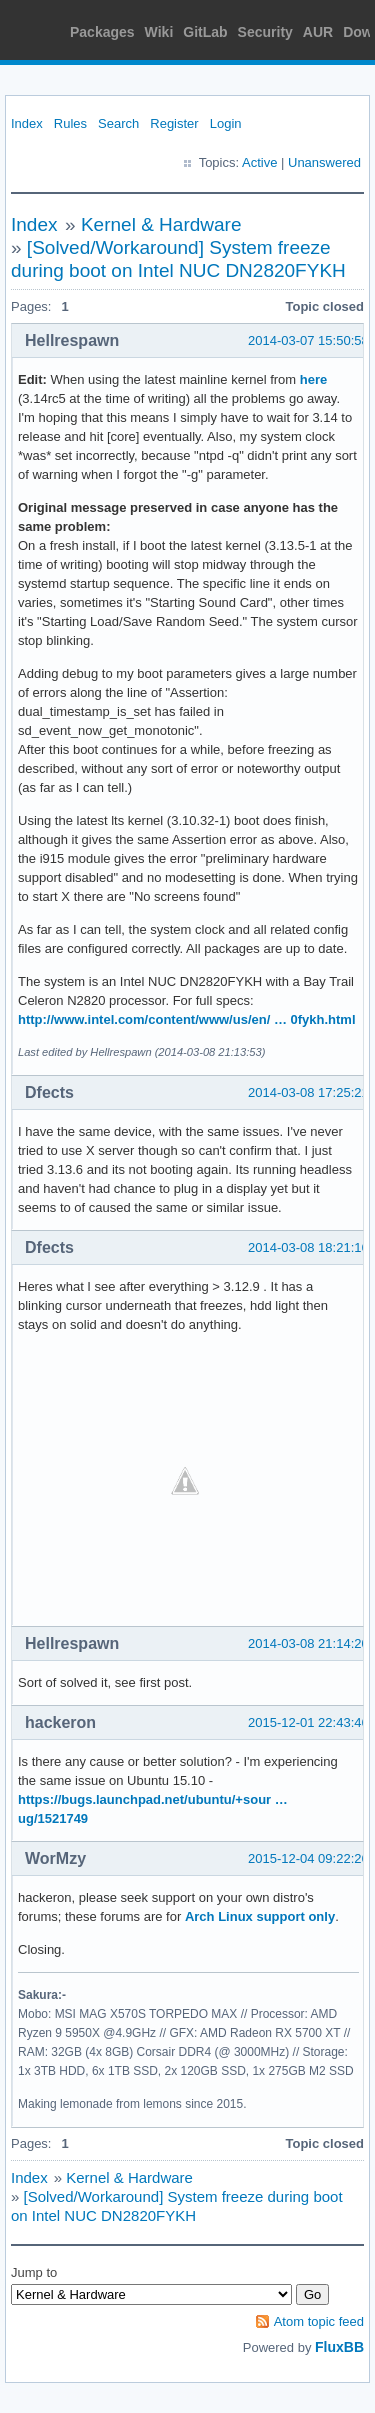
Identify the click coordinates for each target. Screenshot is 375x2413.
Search (118, 123)
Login (226, 123)
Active (259, 162)
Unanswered (324, 162)
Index (27, 123)
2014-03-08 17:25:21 (308, 1092)
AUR (318, 32)
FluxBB (339, 2347)
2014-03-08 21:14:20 (308, 1643)
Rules (70, 123)
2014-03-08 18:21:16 (308, 1247)
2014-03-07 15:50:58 (308, 340)
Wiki (159, 32)
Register (174, 123)
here (313, 379)
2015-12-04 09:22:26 (308, 1858)
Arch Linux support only (260, 1916)
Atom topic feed (319, 2321)
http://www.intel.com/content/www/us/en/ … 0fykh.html (187, 1019)
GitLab (205, 32)
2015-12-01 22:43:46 (308, 1722)
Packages (102, 32)
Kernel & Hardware (161, 224)
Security (265, 32)
